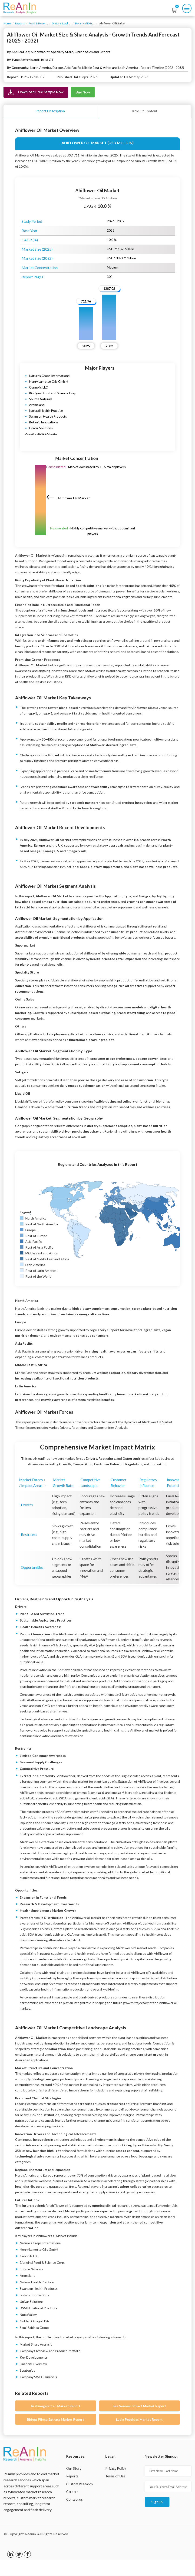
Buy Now (83, 92)
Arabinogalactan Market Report (55, 2407)
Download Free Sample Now (35, 92)
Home (7, 23)
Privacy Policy (115, 2469)
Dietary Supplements (65, 23)
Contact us (74, 2500)
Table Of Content (144, 112)
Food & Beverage (39, 23)
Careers (72, 2492)
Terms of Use (115, 2477)
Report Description (50, 112)
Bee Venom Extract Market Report (139, 2407)
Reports (20, 23)
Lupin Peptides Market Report (139, 2420)
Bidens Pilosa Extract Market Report (55, 2420)
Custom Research (79, 2485)
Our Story (73, 2469)
